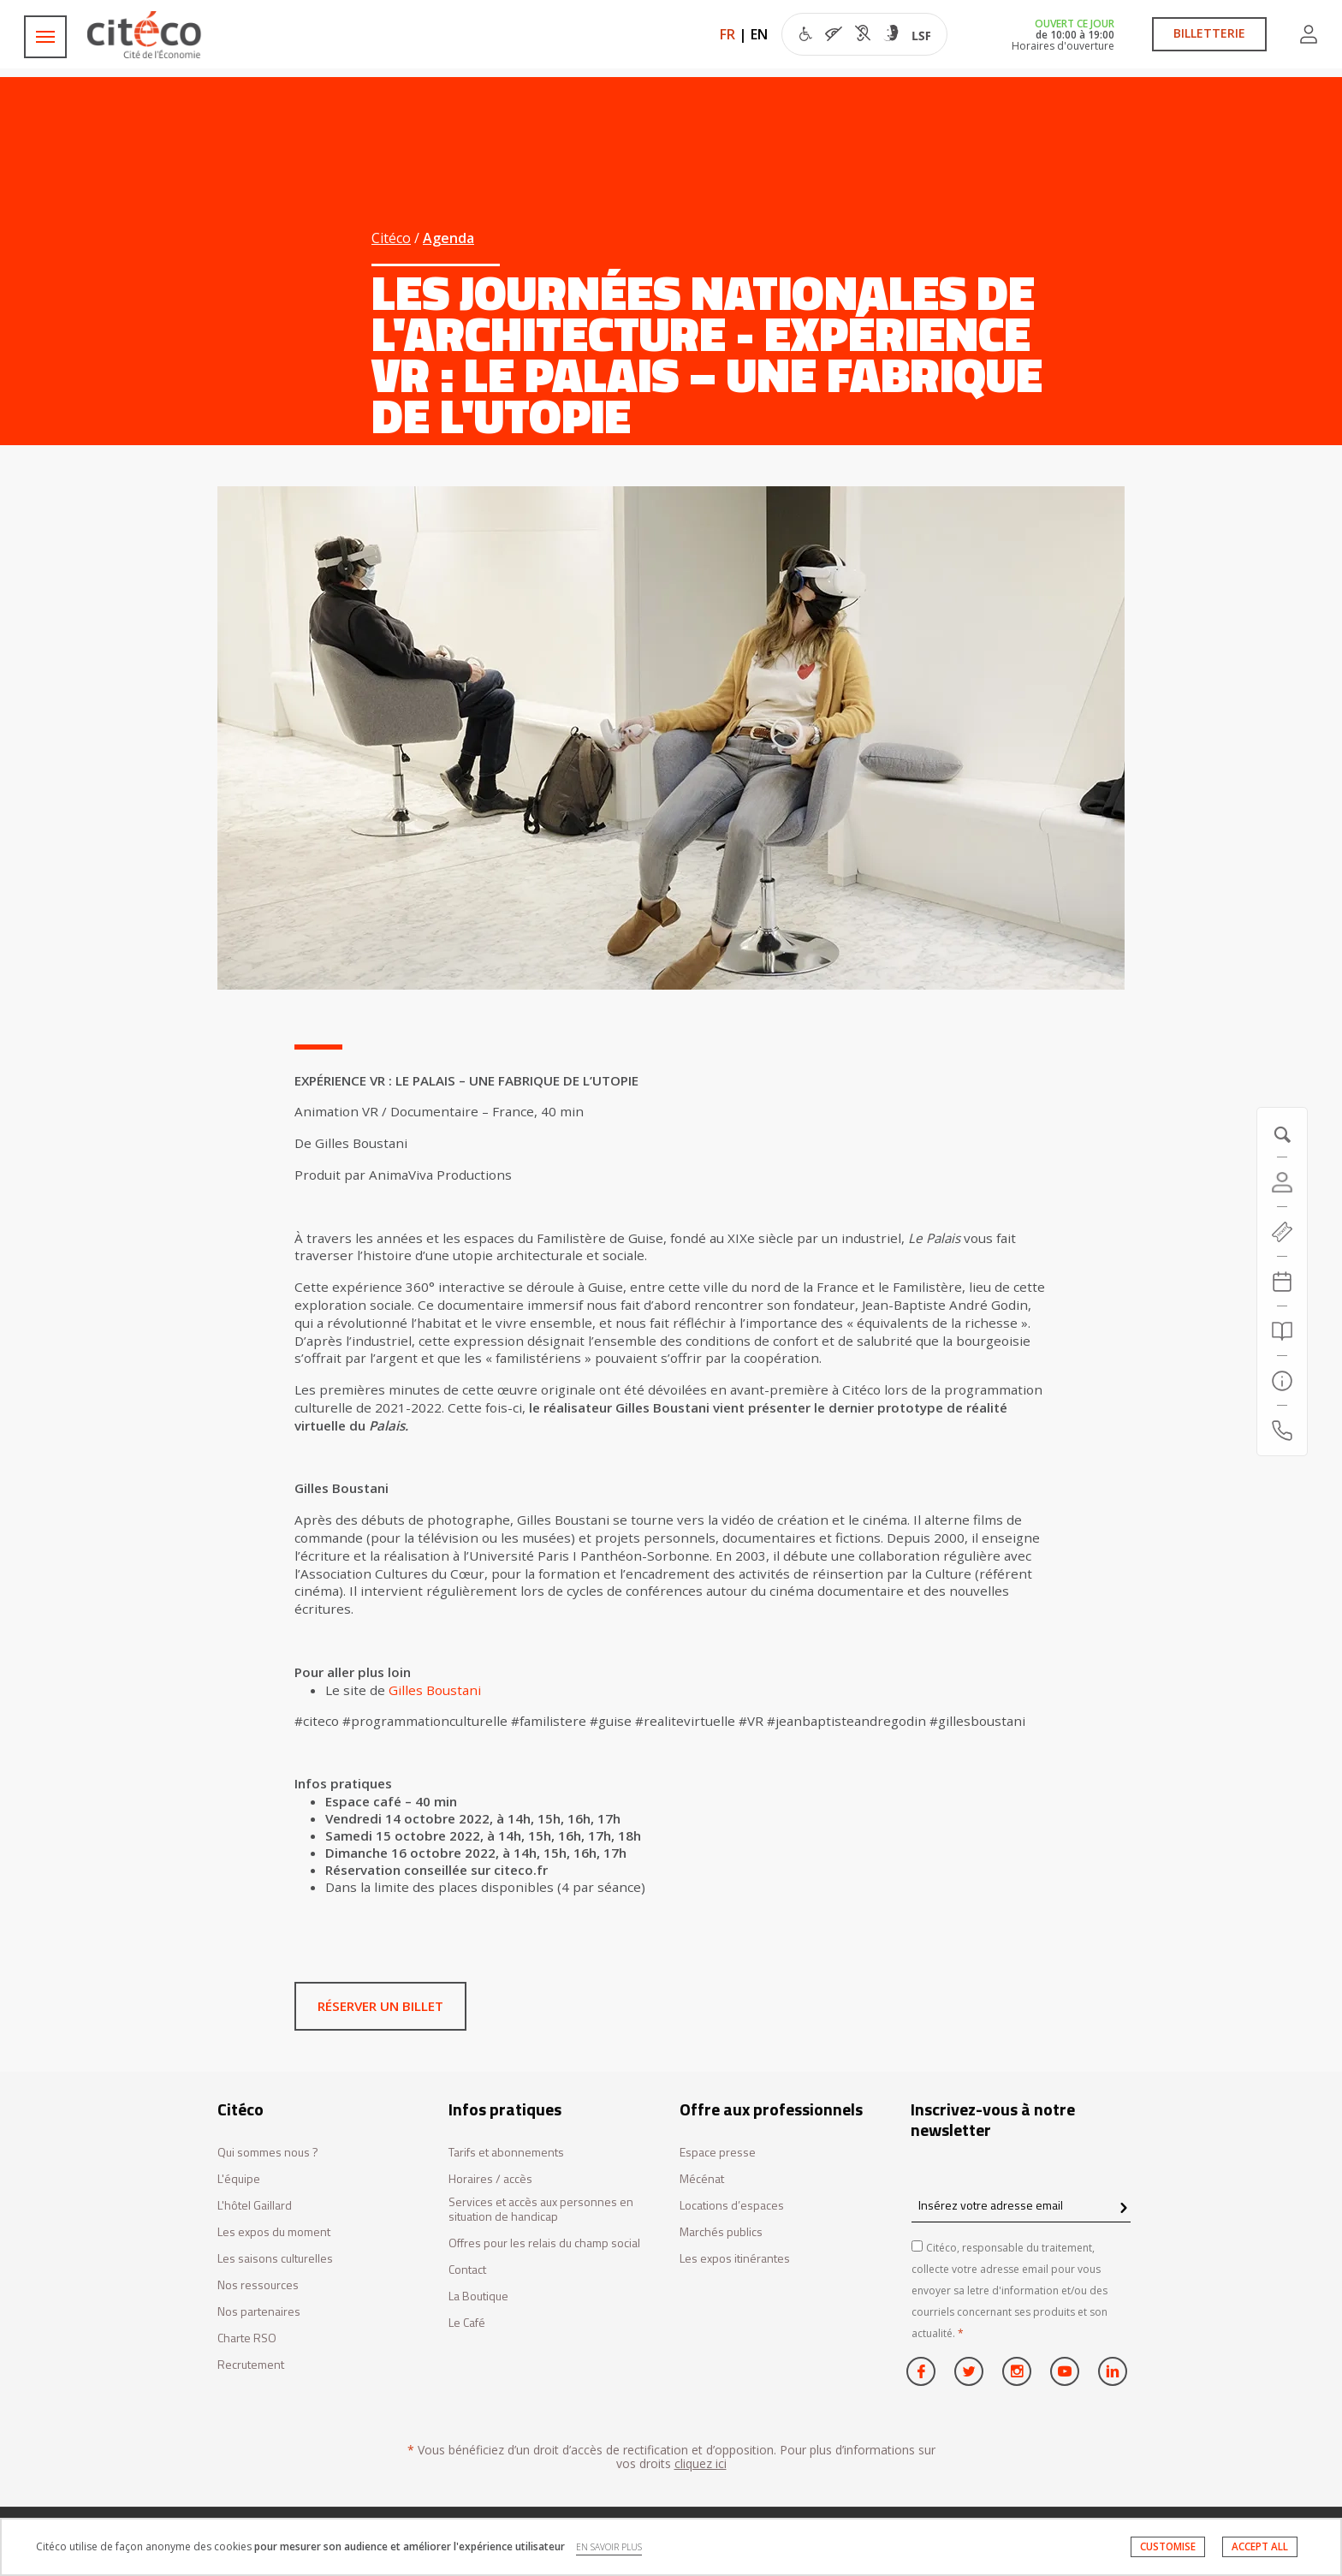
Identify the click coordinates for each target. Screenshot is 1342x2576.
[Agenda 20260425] (1282, 1281)
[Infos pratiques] (1282, 1381)
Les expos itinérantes (735, 2259)
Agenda (448, 238)
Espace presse (718, 2153)
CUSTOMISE (1168, 2546)
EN (759, 34)
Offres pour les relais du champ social (544, 2243)
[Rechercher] (1282, 1331)
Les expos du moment (273, 2232)
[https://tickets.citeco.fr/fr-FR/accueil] (1282, 1232)
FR (727, 34)
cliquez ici (700, 2463)
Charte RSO (246, 2338)
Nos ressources (258, 2285)
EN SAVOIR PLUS (609, 2547)
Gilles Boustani (435, 1689)
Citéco (391, 238)
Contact (467, 2270)
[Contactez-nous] (1282, 1430)
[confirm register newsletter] (1123, 2208)
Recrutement (250, 2365)
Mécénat (702, 2179)
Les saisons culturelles (275, 2259)
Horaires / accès (490, 2179)
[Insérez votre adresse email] (1021, 2205)
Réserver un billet (380, 2005)
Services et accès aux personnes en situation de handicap (540, 2209)
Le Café (466, 2323)
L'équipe (238, 2179)
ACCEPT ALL (1260, 2546)
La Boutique (478, 2296)
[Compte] (1282, 1182)
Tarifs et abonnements (506, 2153)
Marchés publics (721, 2232)
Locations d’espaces (732, 2206)
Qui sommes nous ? (267, 2153)
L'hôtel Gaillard (254, 2206)
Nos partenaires (258, 2312)
